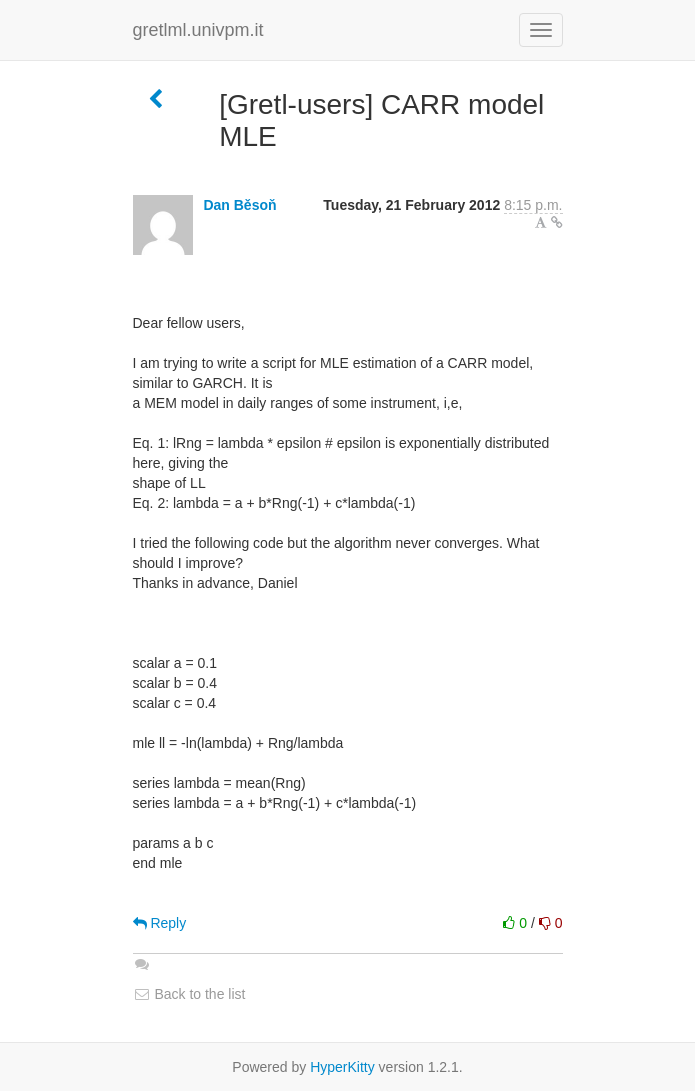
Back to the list (189, 994)
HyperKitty (342, 1067)
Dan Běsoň (239, 205)
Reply (160, 923)
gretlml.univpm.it (198, 30)
